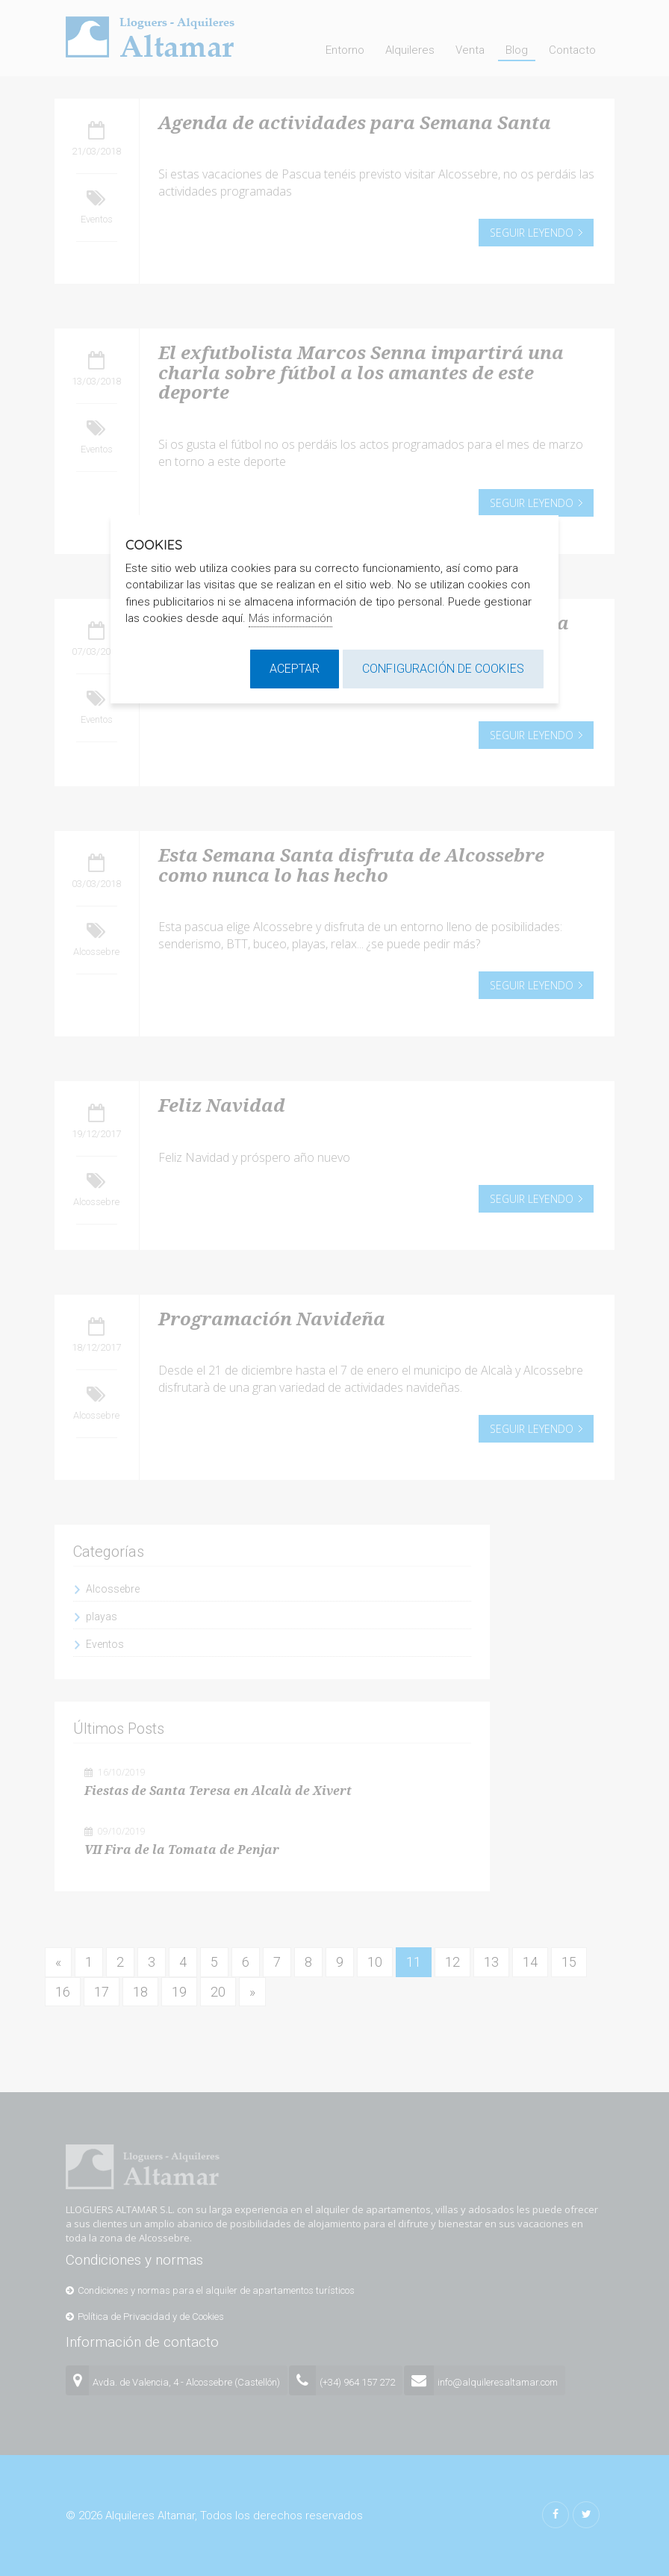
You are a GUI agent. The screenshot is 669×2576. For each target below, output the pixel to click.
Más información (290, 618)
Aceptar (295, 669)
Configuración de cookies (443, 669)
